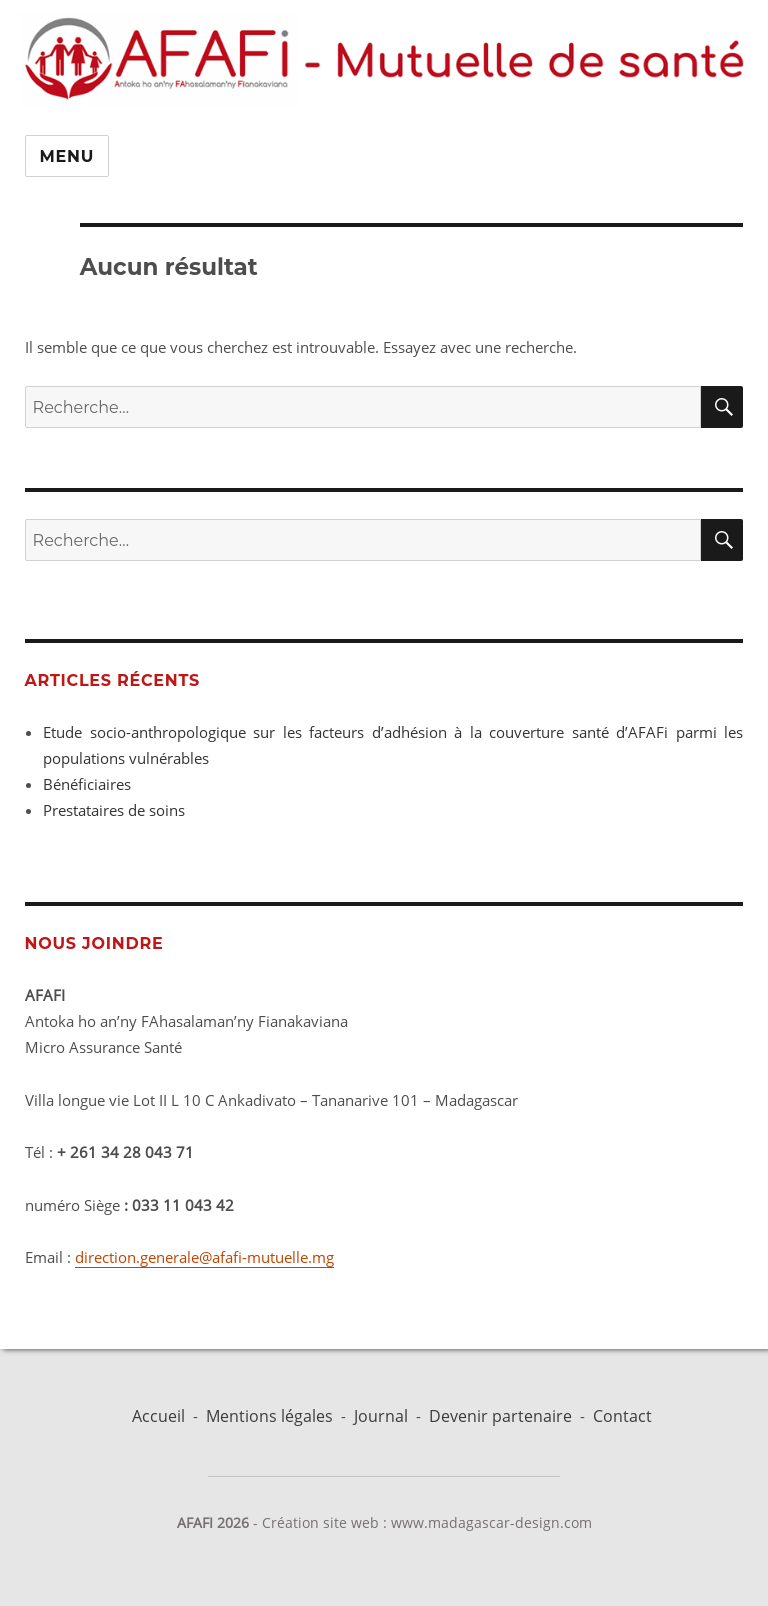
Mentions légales (269, 1416)
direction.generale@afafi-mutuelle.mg (204, 1257)
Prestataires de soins (114, 810)
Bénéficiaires (87, 784)
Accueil (158, 1416)
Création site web (320, 1522)
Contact (622, 1416)
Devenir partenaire (500, 1416)
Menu (67, 156)
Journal (381, 1416)
